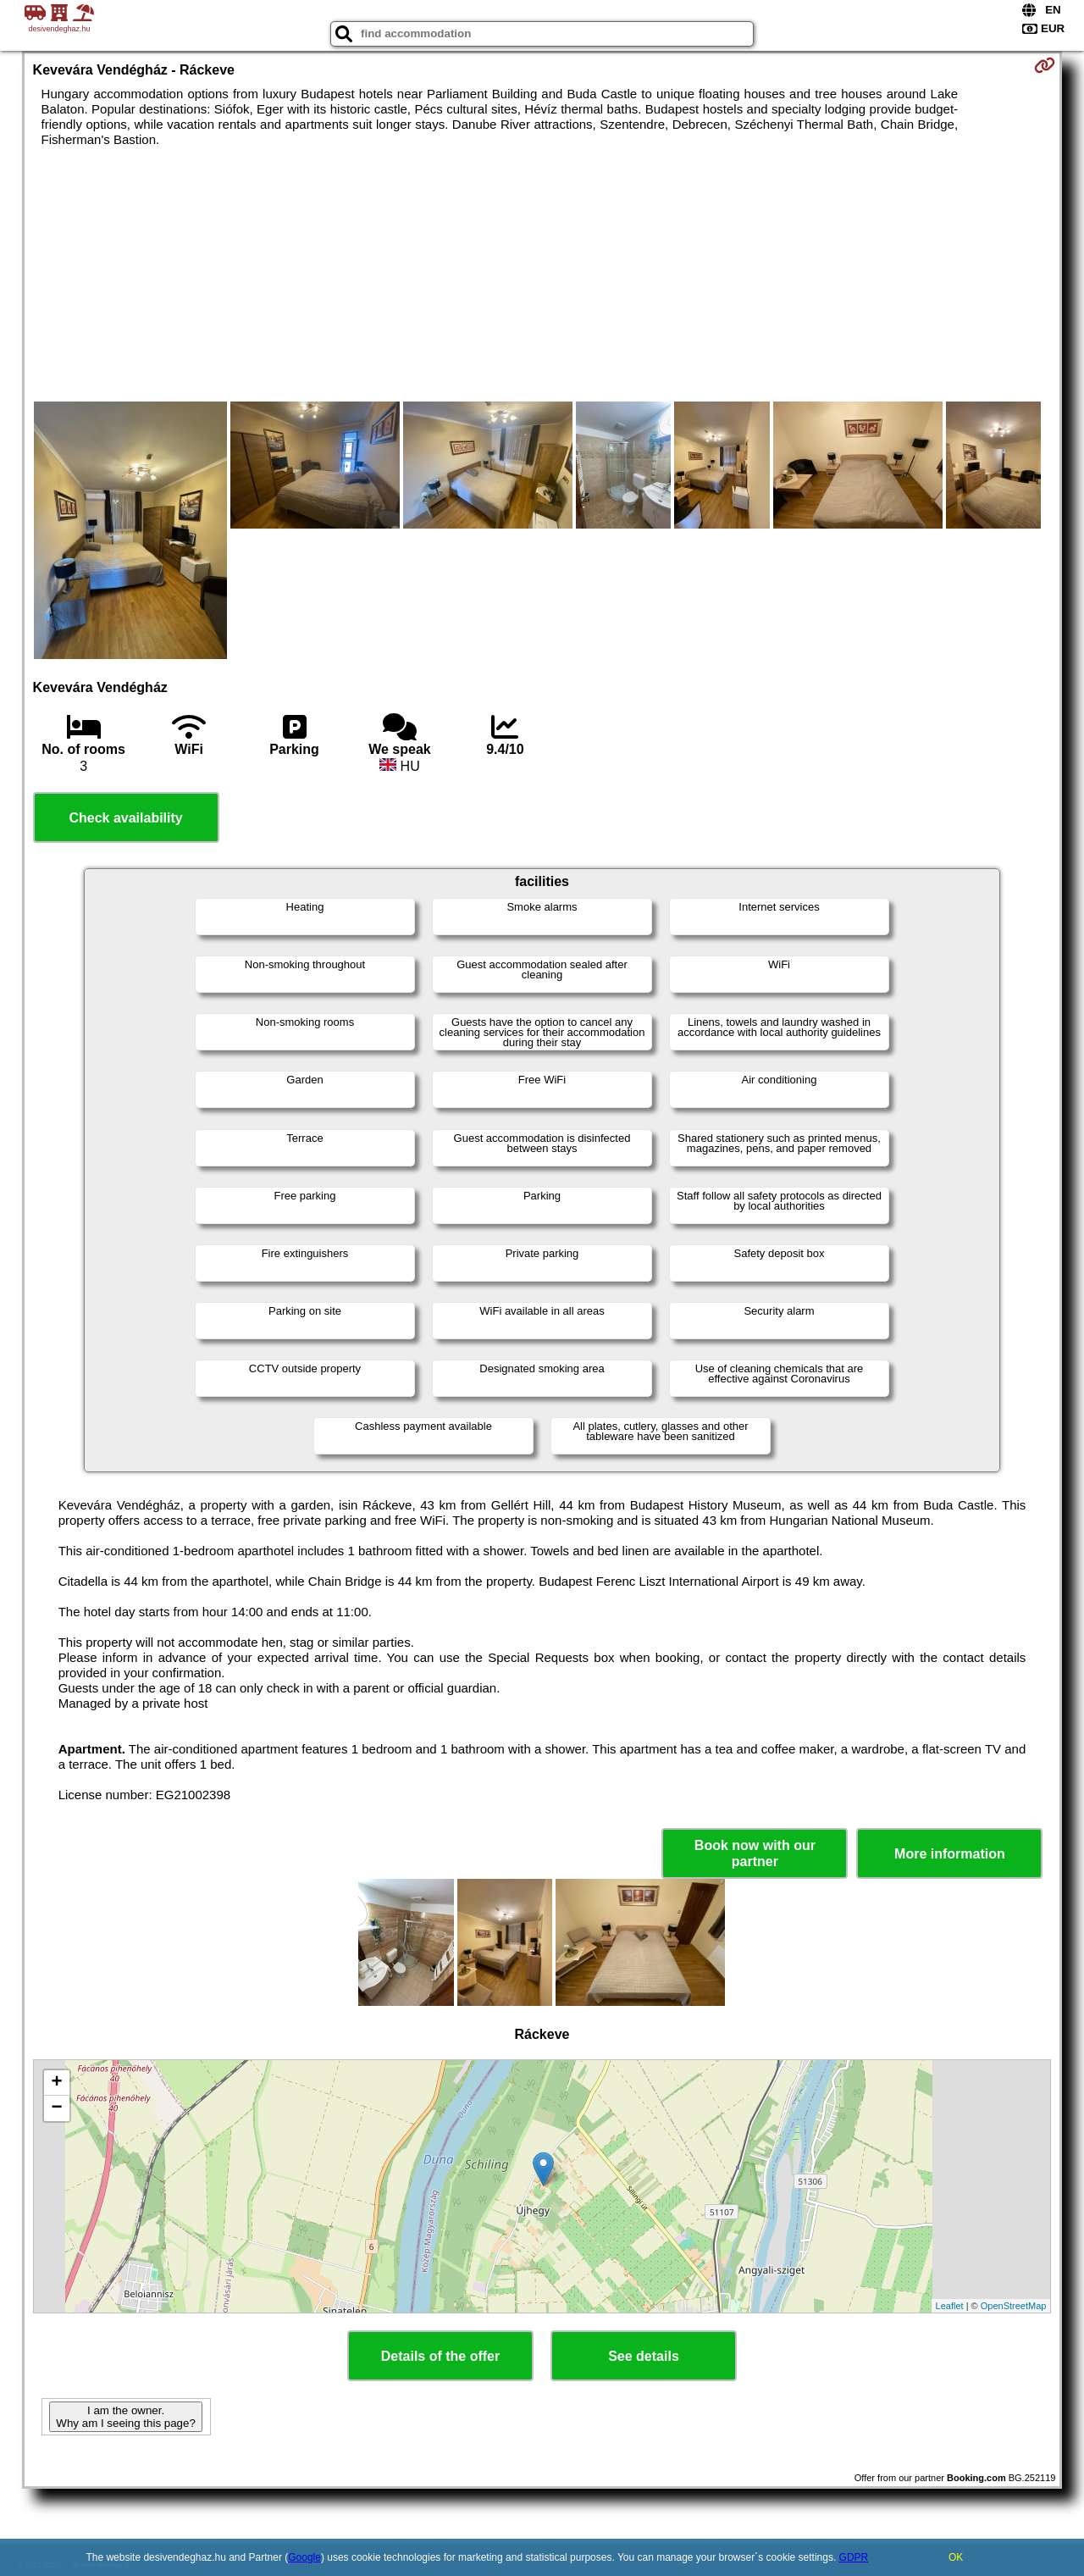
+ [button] (56, 2083)
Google (304, 2557)
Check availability (125, 818)
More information (949, 1854)
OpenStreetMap (1014, 2306)
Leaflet (950, 2306)
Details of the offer (440, 2356)
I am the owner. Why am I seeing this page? (125, 2416)
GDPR (854, 2557)
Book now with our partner (755, 1853)
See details (643, 2356)
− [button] (56, 2108)
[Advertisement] (542, 274)
